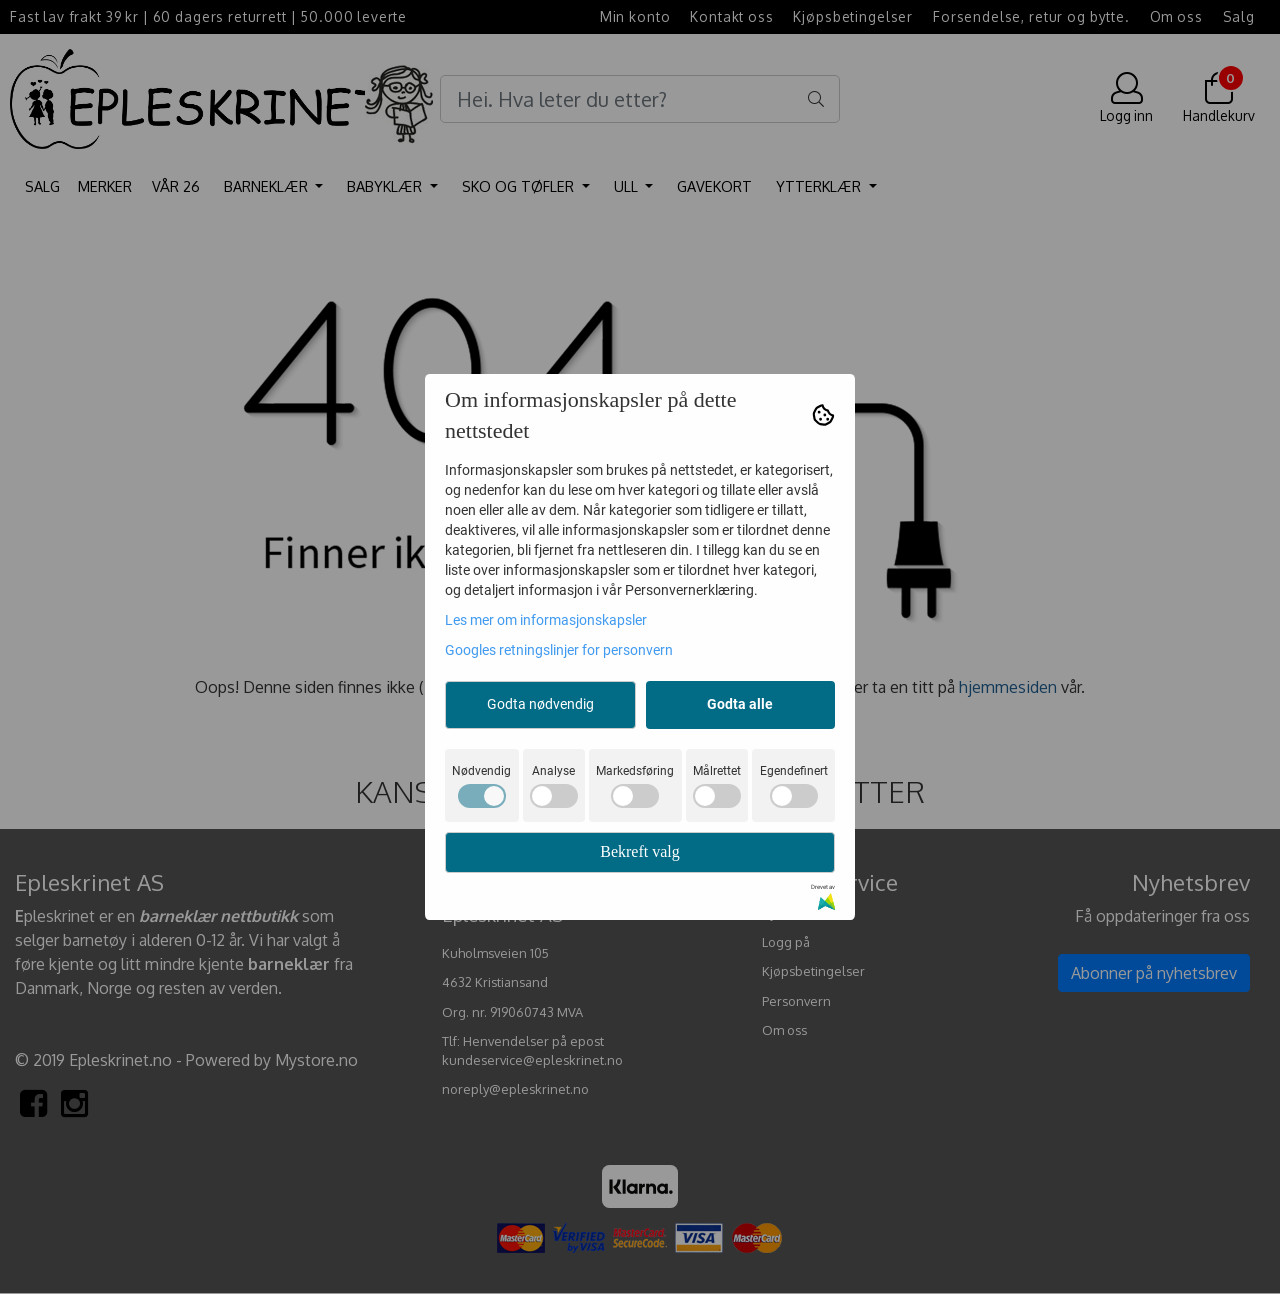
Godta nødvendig (540, 704)
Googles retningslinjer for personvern (559, 650)
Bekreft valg (640, 851)
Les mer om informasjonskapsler (546, 620)
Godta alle (740, 704)
